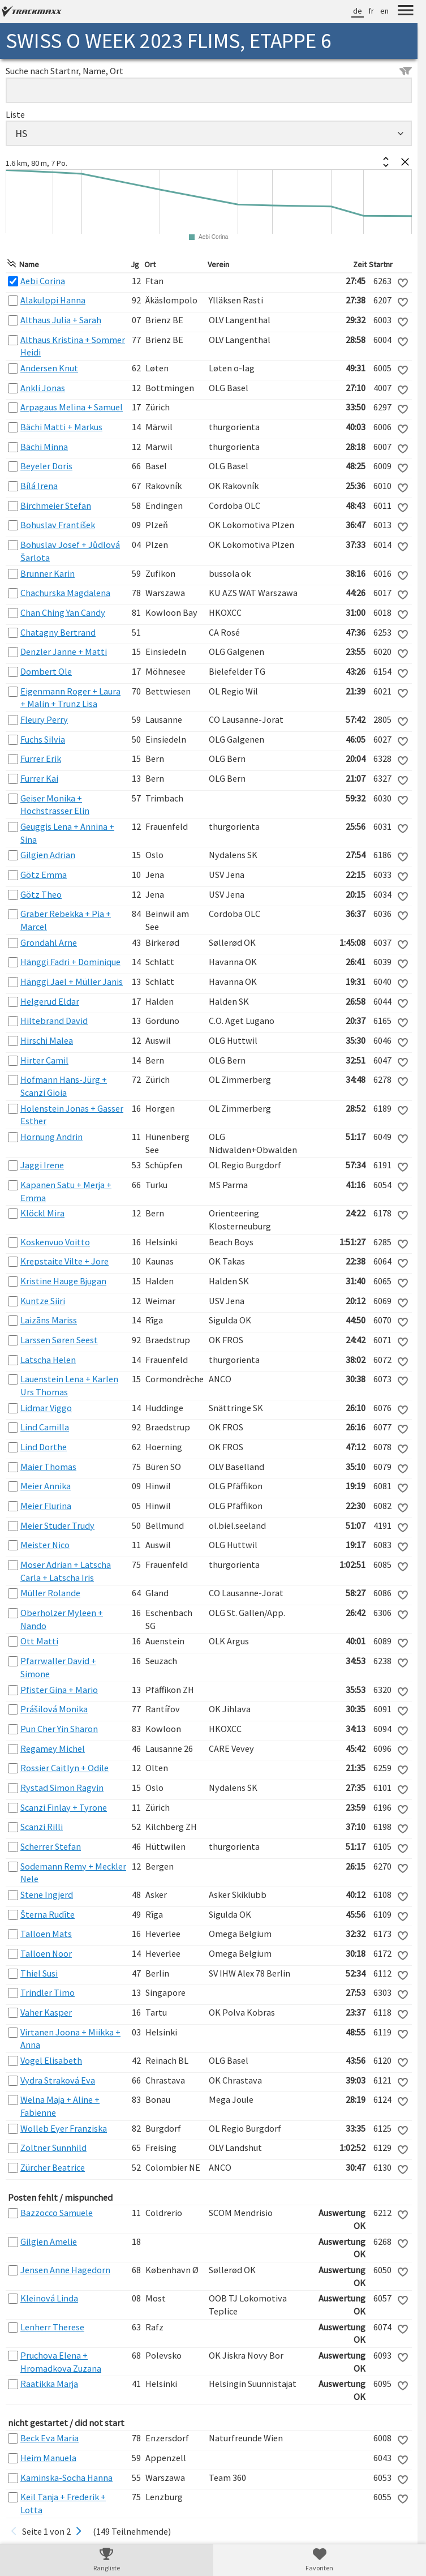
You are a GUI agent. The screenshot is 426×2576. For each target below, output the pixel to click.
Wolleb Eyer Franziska (63, 2128)
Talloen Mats (46, 1933)
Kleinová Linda (49, 2298)
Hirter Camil (44, 1060)
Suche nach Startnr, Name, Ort (209, 70)
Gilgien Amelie (48, 2241)
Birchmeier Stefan (55, 505)
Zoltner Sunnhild (53, 2147)
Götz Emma (43, 874)
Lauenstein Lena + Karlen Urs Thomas (69, 1385)
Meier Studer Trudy (57, 1525)
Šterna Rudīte (47, 1914)
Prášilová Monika (54, 1709)
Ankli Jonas (42, 387)
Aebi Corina (42, 280)
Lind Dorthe (43, 1446)
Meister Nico (45, 1544)
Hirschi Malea (46, 1040)
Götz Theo (41, 894)
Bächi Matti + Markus (61, 426)
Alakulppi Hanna (52, 300)
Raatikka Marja (49, 2383)
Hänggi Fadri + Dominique (70, 961)
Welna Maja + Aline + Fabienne (60, 2106)
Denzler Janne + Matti (63, 651)
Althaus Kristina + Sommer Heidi (72, 346)
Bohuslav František (57, 524)
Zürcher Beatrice (52, 2167)
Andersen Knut (49, 368)
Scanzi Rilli (41, 1826)
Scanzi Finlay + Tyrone (63, 1807)
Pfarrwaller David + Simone (58, 1667)
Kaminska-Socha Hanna (66, 2477)
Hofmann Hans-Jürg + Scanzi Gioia (63, 1086)
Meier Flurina (45, 1505)
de (357, 11)
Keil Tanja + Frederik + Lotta (63, 2503)
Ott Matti (39, 1641)
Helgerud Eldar (49, 1001)
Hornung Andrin (51, 1136)
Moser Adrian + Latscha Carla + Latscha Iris (65, 1571)
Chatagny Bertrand (58, 632)
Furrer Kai (39, 778)
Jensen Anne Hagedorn (65, 2269)
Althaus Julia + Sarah (60, 319)
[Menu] (405, 12)
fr (371, 11)
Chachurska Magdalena (65, 592)
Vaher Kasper (46, 2012)
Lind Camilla (44, 1427)
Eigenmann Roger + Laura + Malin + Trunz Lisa (70, 697)
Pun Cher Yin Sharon (59, 1728)
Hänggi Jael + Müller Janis (71, 981)
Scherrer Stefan (50, 1846)
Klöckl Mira (42, 1213)
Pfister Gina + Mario (59, 1689)
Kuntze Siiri (42, 1300)
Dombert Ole (46, 671)
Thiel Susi (39, 1973)
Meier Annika (45, 1485)
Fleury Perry (44, 719)
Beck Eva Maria (49, 2438)
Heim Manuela (48, 2457)
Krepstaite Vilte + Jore (64, 1261)
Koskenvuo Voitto (55, 1242)
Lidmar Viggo (46, 1407)
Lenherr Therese (52, 2327)
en (384, 11)
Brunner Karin (47, 573)
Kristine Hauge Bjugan (63, 1281)
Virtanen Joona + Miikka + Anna (70, 2038)
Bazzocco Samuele (56, 2212)
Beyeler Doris (46, 466)
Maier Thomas (48, 1466)
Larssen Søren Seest (59, 1339)
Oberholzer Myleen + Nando (61, 1619)
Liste (15, 114)
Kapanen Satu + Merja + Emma (65, 1191)
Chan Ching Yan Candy (62, 612)
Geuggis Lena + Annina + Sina (67, 833)
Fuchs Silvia (42, 739)
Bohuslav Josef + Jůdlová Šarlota (70, 551)
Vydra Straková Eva (57, 2080)
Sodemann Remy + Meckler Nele (73, 1873)
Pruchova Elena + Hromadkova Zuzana (60, 2362)
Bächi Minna (44, 446)
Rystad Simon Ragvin (62, 1787)
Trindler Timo (47, 1992)
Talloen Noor (46, 1953)
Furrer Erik (40, 758)
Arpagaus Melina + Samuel (71, 407)
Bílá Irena (39, 485)
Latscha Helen (48, 1359)
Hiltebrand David (54, 1020)
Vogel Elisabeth (51, 2060)
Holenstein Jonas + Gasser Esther (71, 1115)
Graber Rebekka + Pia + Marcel (65, 920)
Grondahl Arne (48, 942)
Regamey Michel (52, 1748)
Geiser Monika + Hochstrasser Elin (54, 804)
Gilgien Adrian (47, 854)
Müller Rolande (50, 1592)
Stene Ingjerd (46, 1894)
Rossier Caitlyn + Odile (64, 1767)
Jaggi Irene (42, 1165)
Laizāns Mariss (48, 1320)
